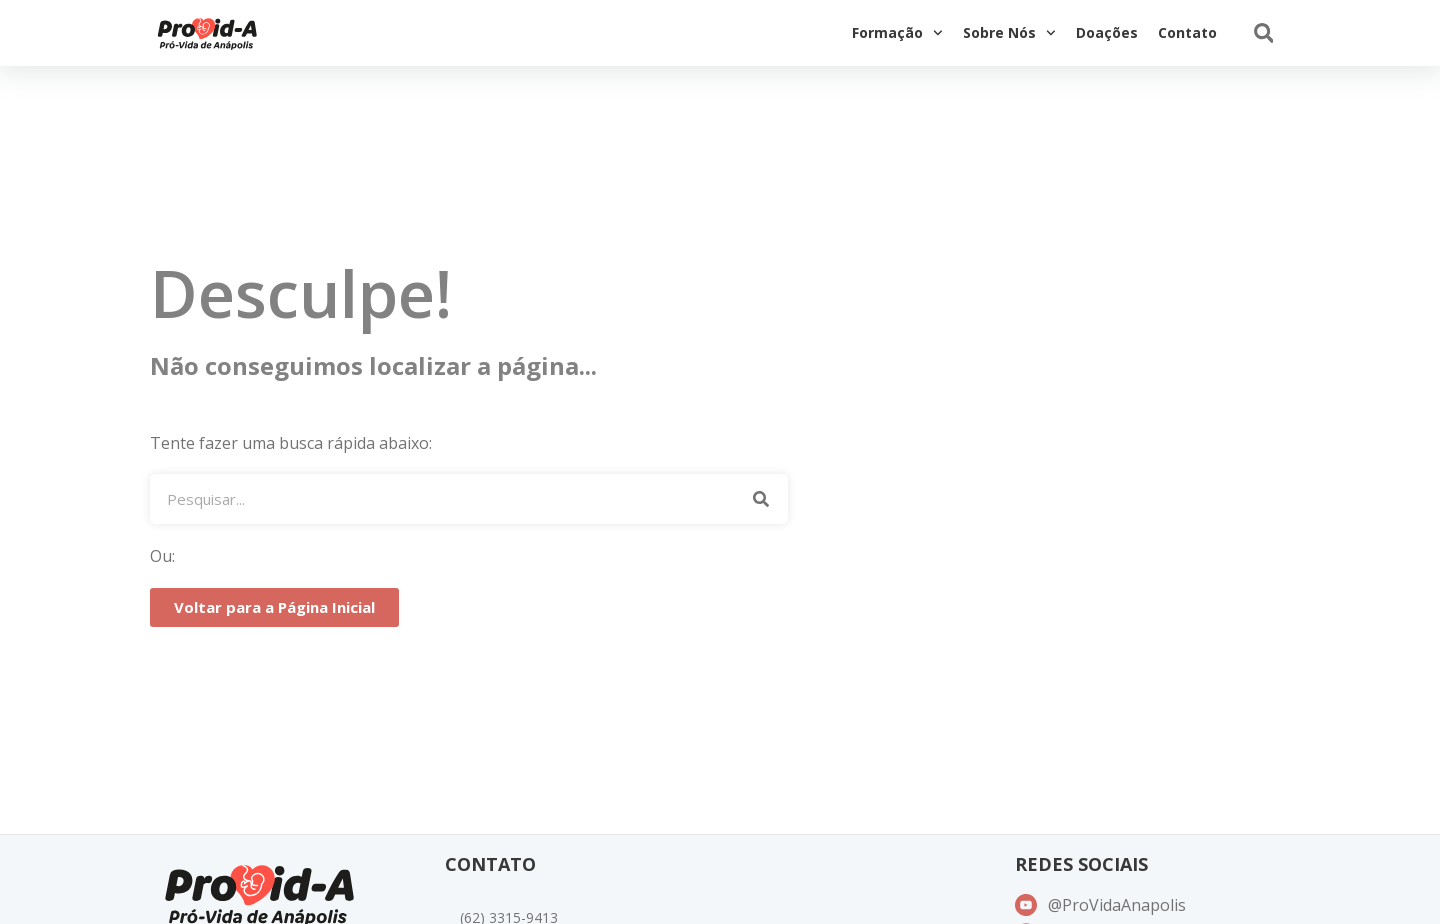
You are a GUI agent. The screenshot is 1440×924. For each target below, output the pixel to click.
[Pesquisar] (760, 499)
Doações (1107, 32)
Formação (897, 33)
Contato (1187, 32)
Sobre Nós (1009, 33)
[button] (1263, 33)
